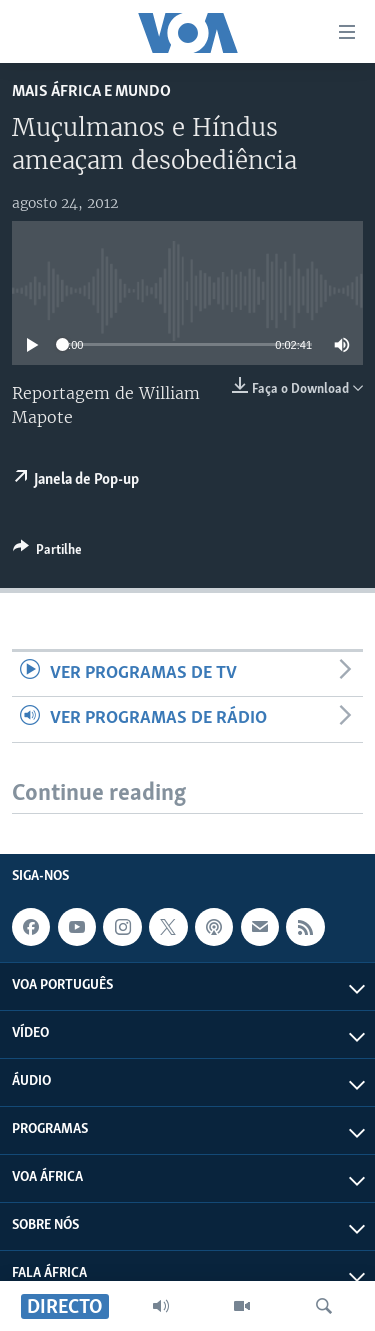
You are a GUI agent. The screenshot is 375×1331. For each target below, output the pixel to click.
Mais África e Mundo (91, 91)
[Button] (47, 553)
